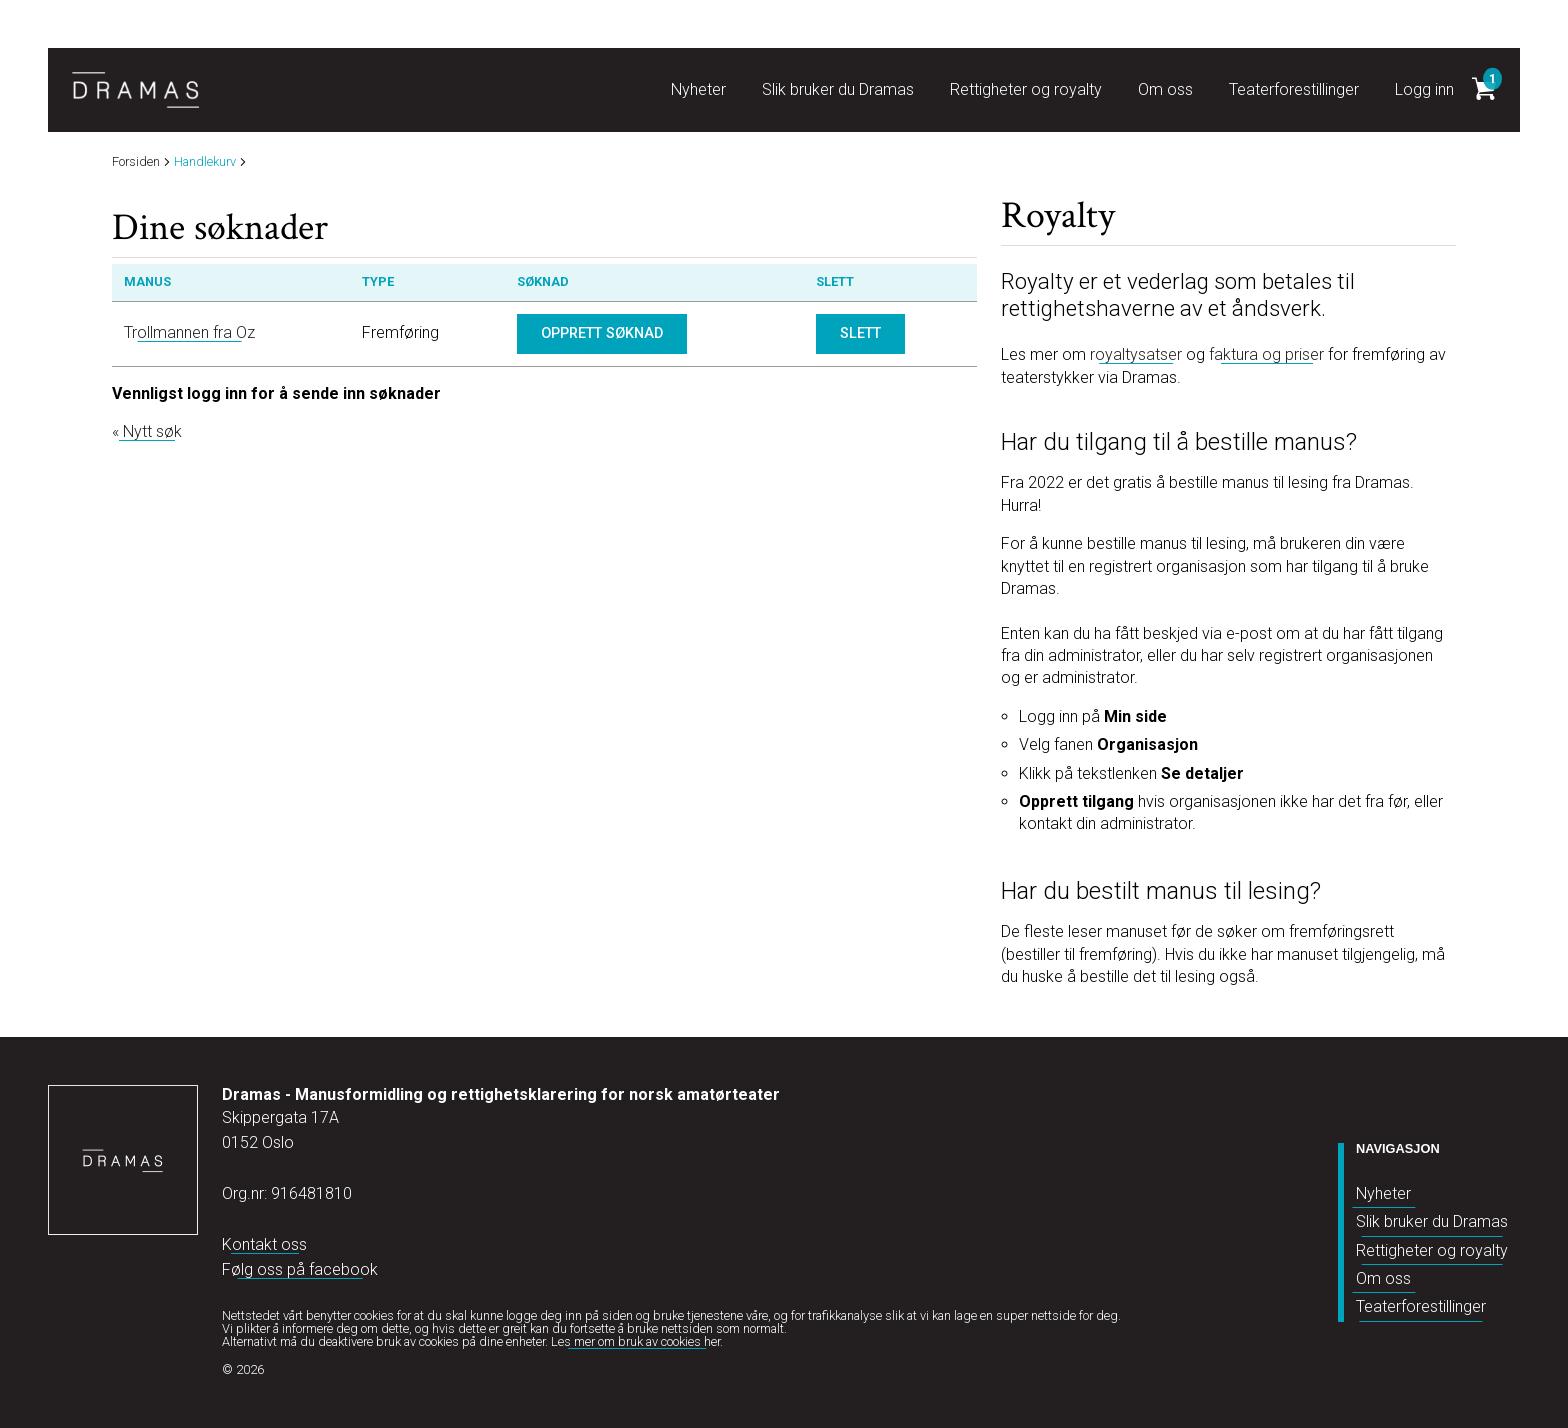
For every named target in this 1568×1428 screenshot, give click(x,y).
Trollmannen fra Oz (189, 332)
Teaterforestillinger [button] (1294, 89)
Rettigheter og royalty (1432, 1250)
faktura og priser (1266, 354)
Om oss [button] (1165, 89)
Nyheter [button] (698, 89)
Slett (860, 333)
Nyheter (1383, 1193)
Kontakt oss (264, 1244)
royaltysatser (1136, 354)
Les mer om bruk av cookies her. (637, 1341)
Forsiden (136, 162)
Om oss (1383, 1278)
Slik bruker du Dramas (1432, 1221)
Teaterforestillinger (1421, 1306)
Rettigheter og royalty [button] (1026, 89)
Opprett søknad (602, 333)
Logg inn (1424, 89)
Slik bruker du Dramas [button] (838, 89)
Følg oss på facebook (300, 1269)
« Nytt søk (147, 431)
